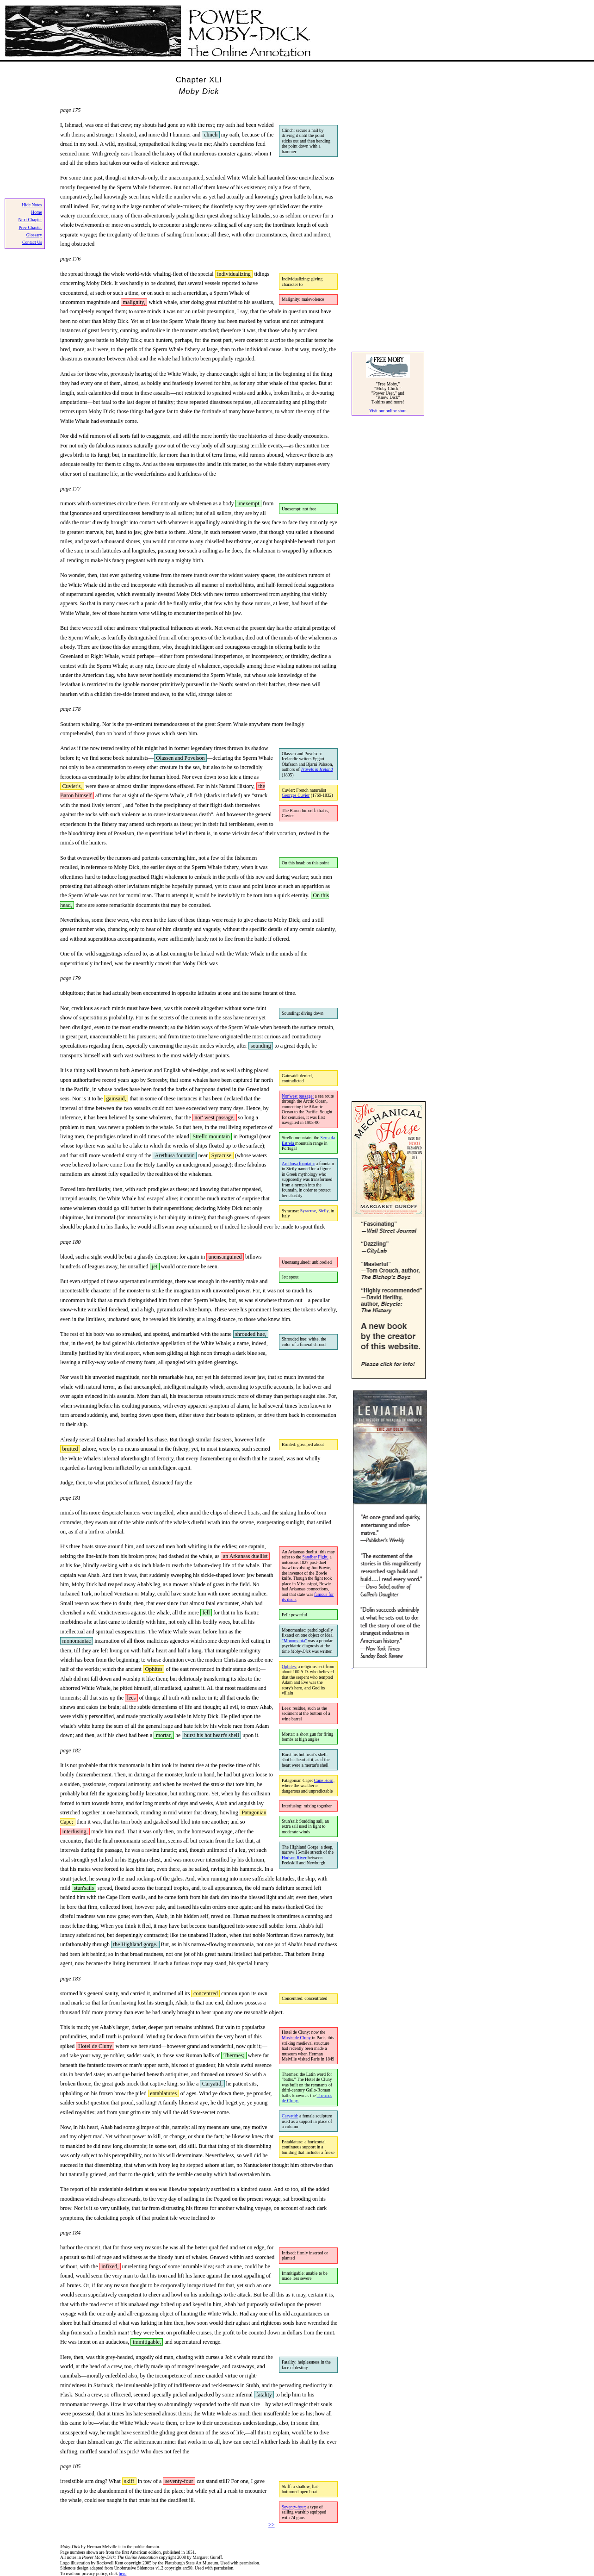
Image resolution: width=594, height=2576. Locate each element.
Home (36, 212)
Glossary (34, 234)
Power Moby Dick (158, 32)
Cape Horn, (324, 1780)
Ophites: (289, 1666)
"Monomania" (294, 1640)
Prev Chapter (30, 227)
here (123, 2573)
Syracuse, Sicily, (315, 1210)
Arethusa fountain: (298, 1163)
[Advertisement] (389, 200)
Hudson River (294, 1857)
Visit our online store (388, 410)
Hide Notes (32, 204)
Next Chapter (30, 219)
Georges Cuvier (295, 795)
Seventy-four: (294, 2506)
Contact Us (32, 242)
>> (271, 2524)
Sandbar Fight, (316, 1556)
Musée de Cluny (297, 2037)
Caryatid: (290, 2115)
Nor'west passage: (298, 1096)
